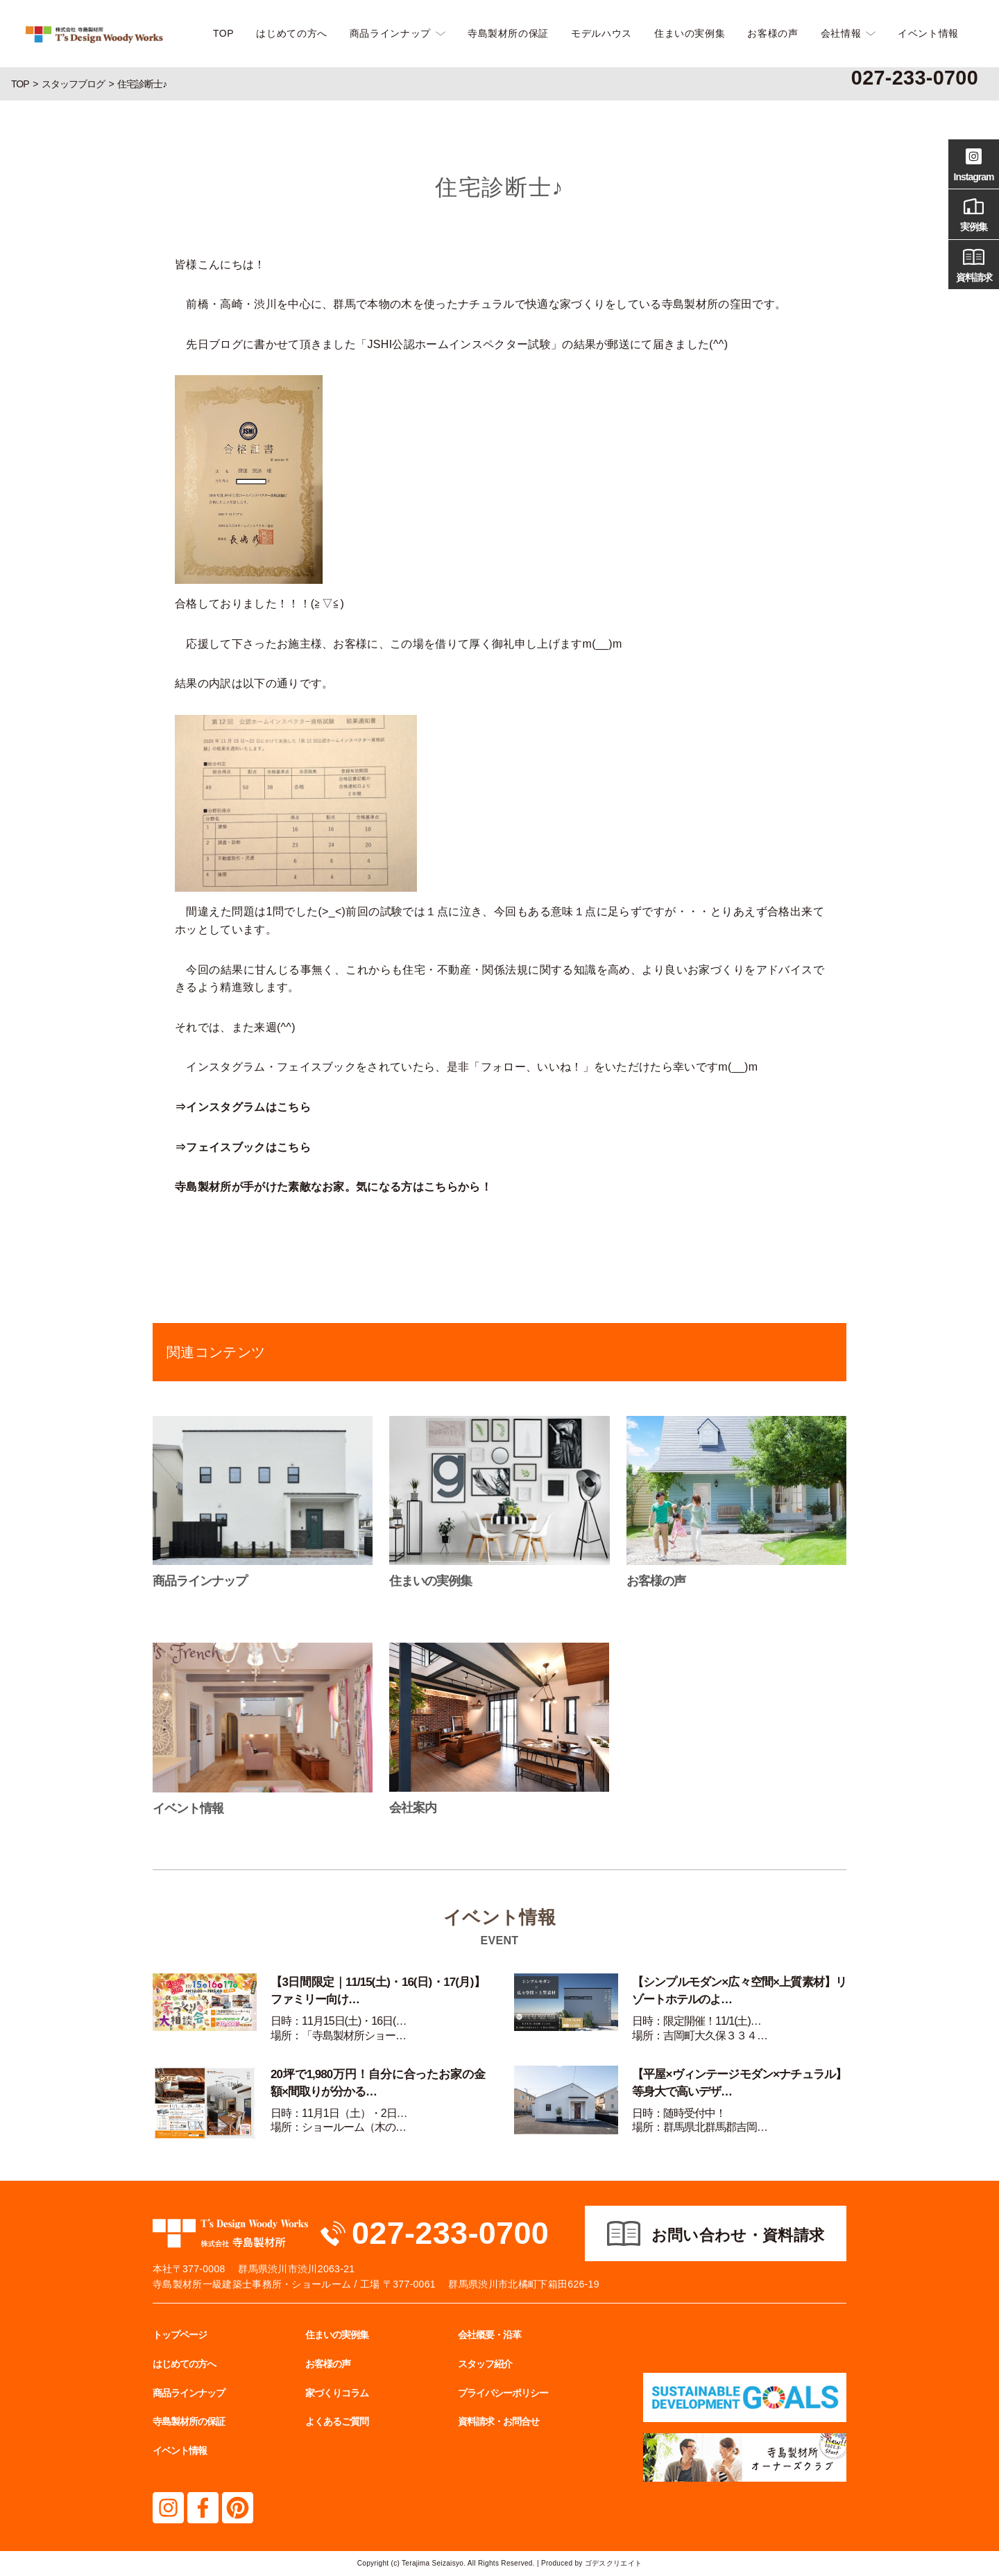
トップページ (180, 2334)
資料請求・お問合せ (498, 2421)
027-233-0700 (450, 2233)
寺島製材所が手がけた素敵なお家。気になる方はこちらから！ (333, 1187)
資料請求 (974, 263)
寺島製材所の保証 (508, 33)
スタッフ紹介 (485, 2363)
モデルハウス (601, 33)
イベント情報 (928, 33)
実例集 (974, 212)
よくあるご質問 (336, 2421)
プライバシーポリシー (503, 2392)
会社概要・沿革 (489, 2334)
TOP (223, 33)
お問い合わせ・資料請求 (738, 2235)
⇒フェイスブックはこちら (243, 1147)
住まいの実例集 (689, 33)
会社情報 (841, 33)
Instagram (974, 163)
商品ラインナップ (390, 33)
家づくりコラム (336, 2392)
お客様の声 (772, 33)
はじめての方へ (291, 33)
